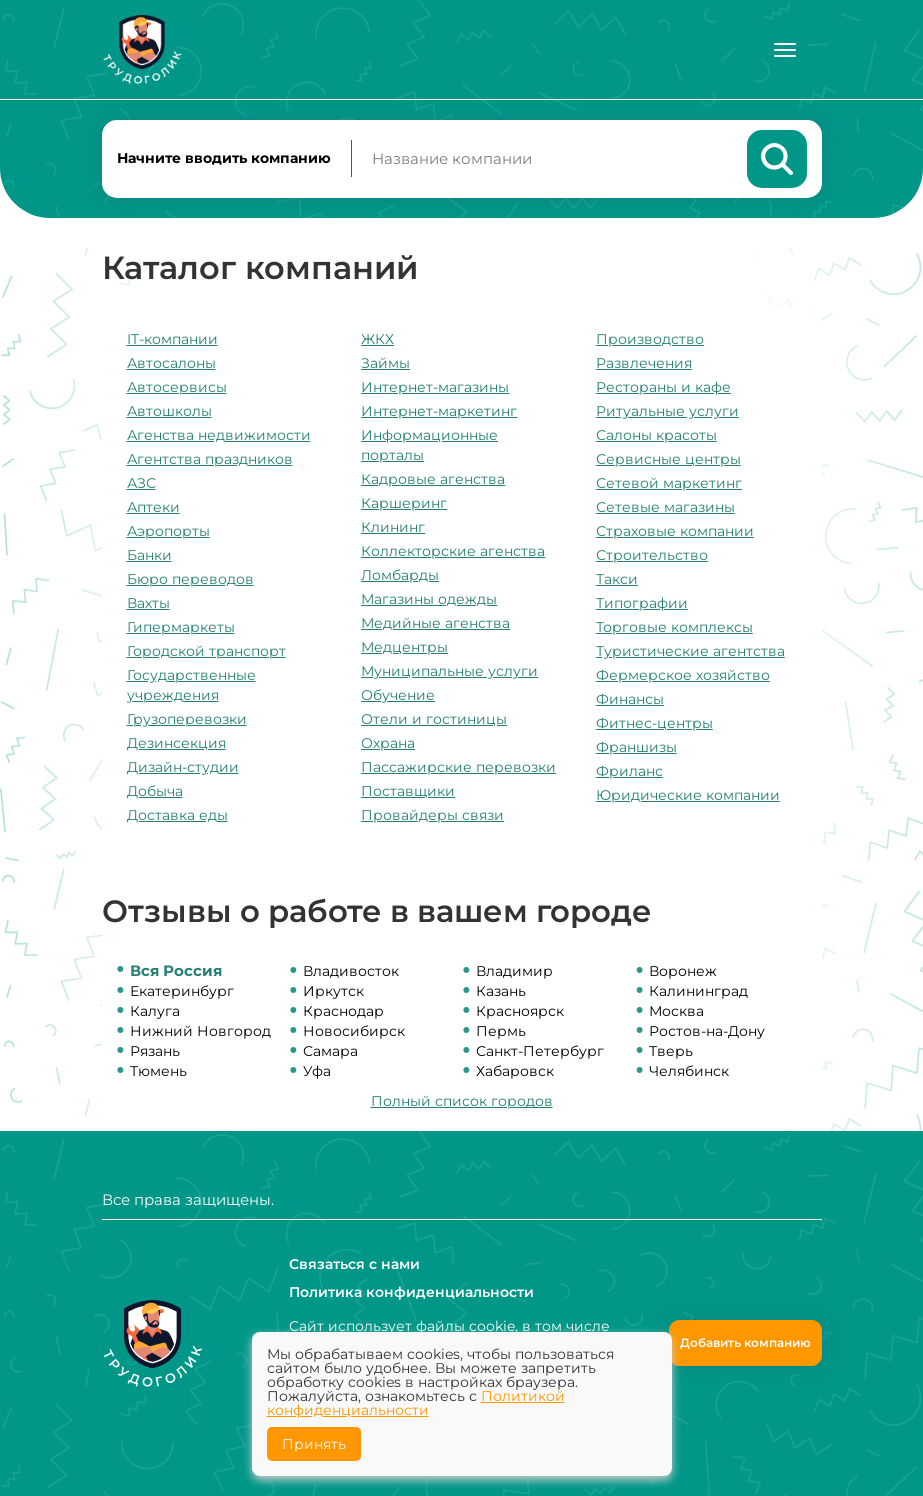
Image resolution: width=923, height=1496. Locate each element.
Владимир (514, 971)
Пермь (501, 1031)
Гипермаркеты (181, 627)
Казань (501, 991)
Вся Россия (176, 970)
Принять (314, 1444)
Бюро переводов (190, 579)
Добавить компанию (745, 1342)
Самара (330, 1051)
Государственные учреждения (191, 685)
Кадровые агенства (433, 479)
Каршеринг (404, 503)
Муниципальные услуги (449, 671)
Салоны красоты (656, 435)
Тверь (671, 1051)
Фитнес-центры (654, 723)
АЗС (141, 483)
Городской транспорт (206, 651)
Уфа (317, 1071)
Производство (650, 339)
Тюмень (158, 1071)
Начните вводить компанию (224, 158)
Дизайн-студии (183, 767)
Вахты (148, 603)
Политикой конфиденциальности (416, 1403)
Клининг (393, 527)
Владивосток (351, 971)
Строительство (652, 555)
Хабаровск (515, 1071)
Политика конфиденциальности (411, 1292)
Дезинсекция (176, 743)
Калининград (698, 991)
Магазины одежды (429, 599)
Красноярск (520, 1011)
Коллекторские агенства (453, 551)
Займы (385, 363)
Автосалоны (171, 363)
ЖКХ (377, 339)
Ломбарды (400, 575)
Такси (617, 579)
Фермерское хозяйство (683, 675)
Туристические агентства (690, 651)
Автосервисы (177, 387)
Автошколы (169, 411)
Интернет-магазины (435, 387)
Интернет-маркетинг (439, 411)
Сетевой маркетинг (669, 483)
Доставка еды (177, 815)
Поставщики (408, 791)
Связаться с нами (354, 1264)
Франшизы (636, 747)
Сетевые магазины (665, 507)
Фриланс (629, 771)
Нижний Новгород (200, 1031)
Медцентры (404, 647)
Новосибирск (354, 1031)
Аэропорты (168, 531)
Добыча (155, 791)
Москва (676, 1011)
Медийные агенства (435, 623)
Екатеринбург (182, 991)
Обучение (398, 695)
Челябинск (689, 1071)
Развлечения (644, 363)
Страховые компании (675, 531)
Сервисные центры (668, 459)
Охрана (388, 743)
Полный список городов (462, 1101)
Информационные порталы (429, 445)
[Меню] (785, 50)
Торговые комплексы (674, 627)
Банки (149, 555)
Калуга (155, 1011)
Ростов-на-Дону (707, 1031)
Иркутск (333, 991)
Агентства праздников (210, 459)
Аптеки (153, 507)
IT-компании (172, 339)
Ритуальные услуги (667, 411)
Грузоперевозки (187, 719)
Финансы (630, 699)
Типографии (642, 603)
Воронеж (683, 971)
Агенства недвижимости (219, 435)
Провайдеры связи (432, 815)
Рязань (155, 1051)
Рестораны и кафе (663, 387)
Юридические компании (688, 795)
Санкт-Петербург (540, 1051)
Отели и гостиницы (434, 719)
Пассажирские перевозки (458, 767)
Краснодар (343, 1011)
